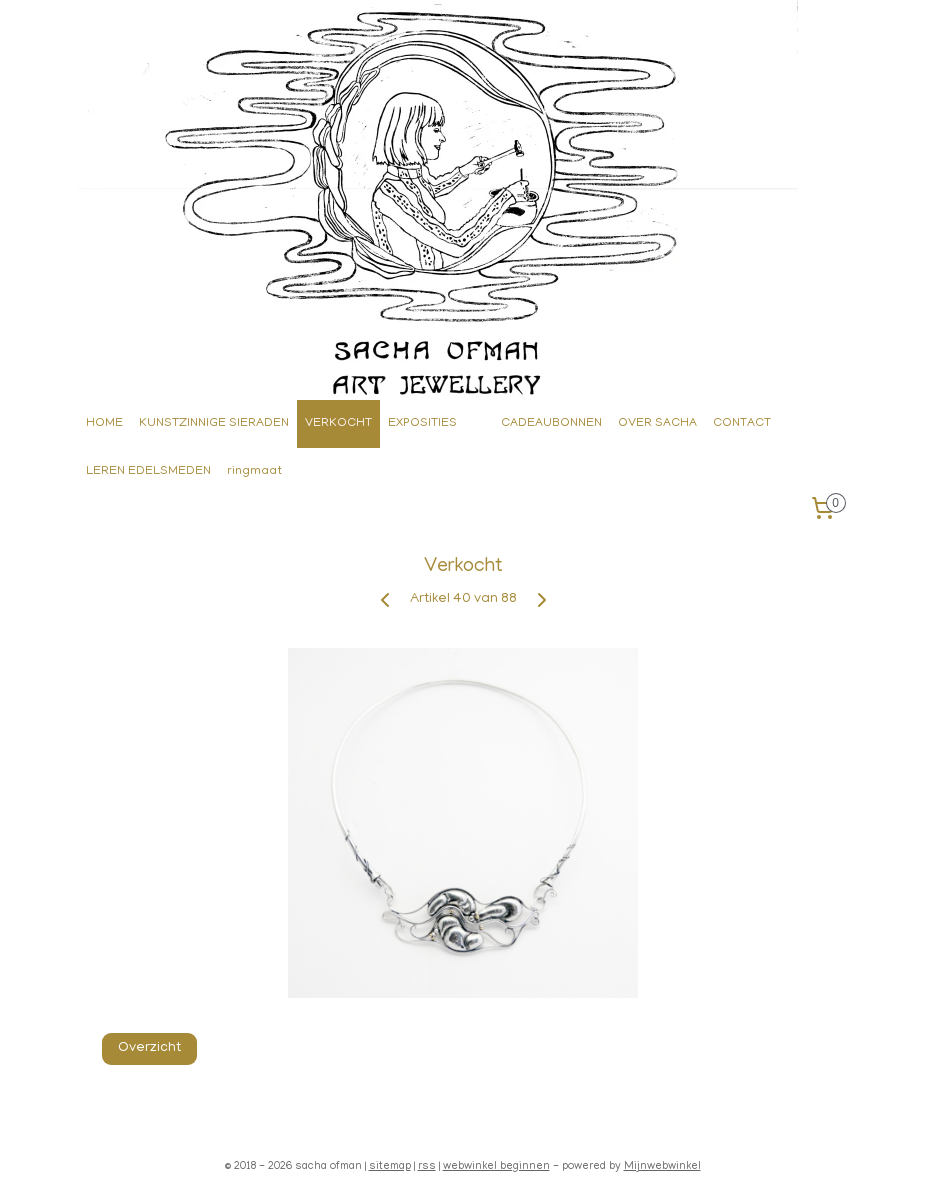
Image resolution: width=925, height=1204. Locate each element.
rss (427, 1167)
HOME (104, 423)
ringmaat (254, 471)
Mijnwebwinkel (662, 1167)
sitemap (390, 1167)
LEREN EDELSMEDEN (148, 471)
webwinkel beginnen (496, 1167)
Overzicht (148, 1048)
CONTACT (742, 423)
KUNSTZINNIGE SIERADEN (214, 423)
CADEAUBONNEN (551, 423)
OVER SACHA (657, 423)
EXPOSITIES (422, 423)
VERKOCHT (338, 423)
